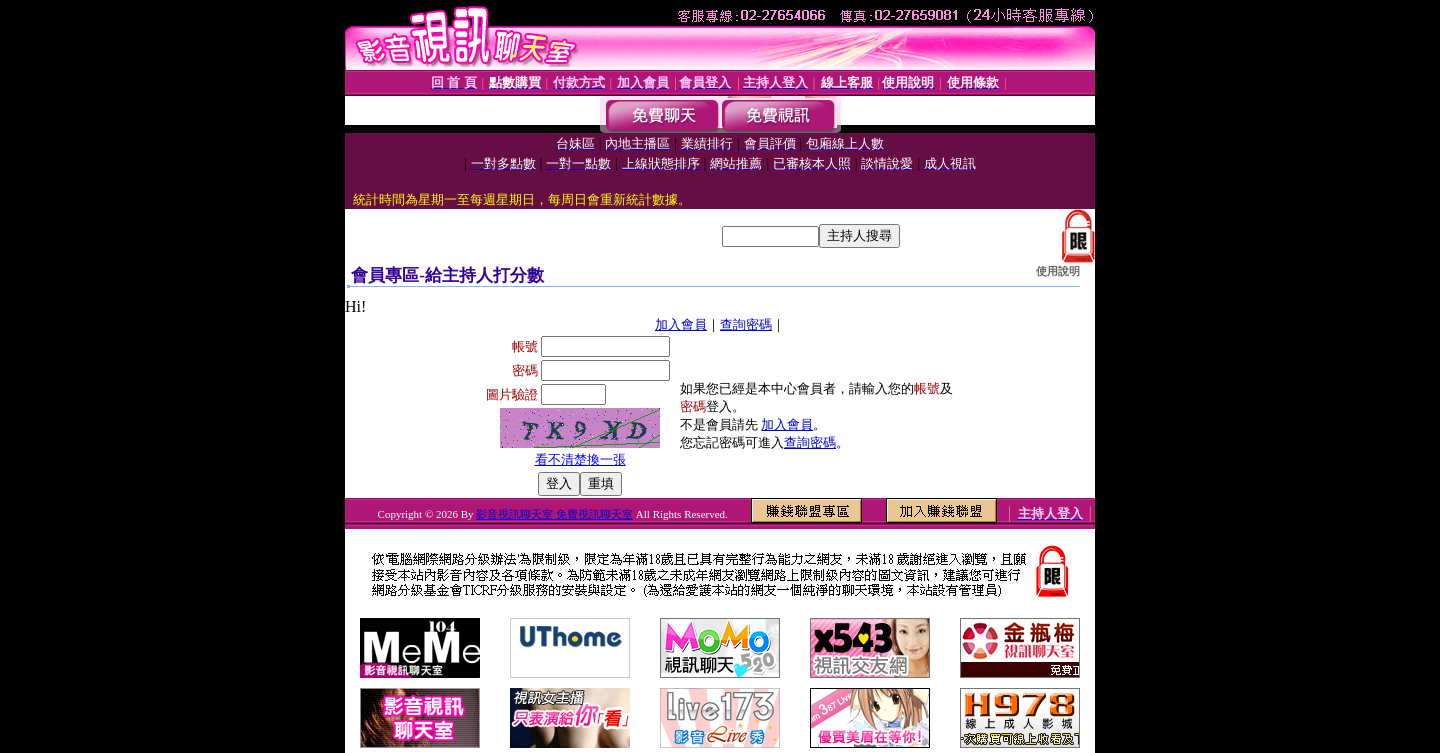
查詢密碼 (746, 324)
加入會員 (681, 324)
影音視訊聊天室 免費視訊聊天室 (554, 514)
